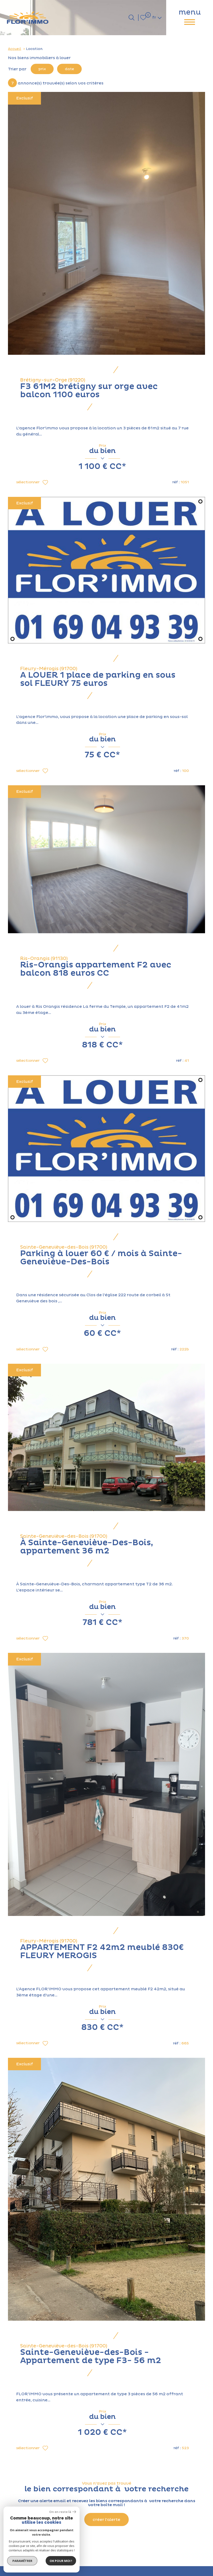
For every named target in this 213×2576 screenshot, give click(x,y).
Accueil (14, 49)
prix (42, 69)
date (69, 69)
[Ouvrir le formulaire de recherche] (131, 17)
